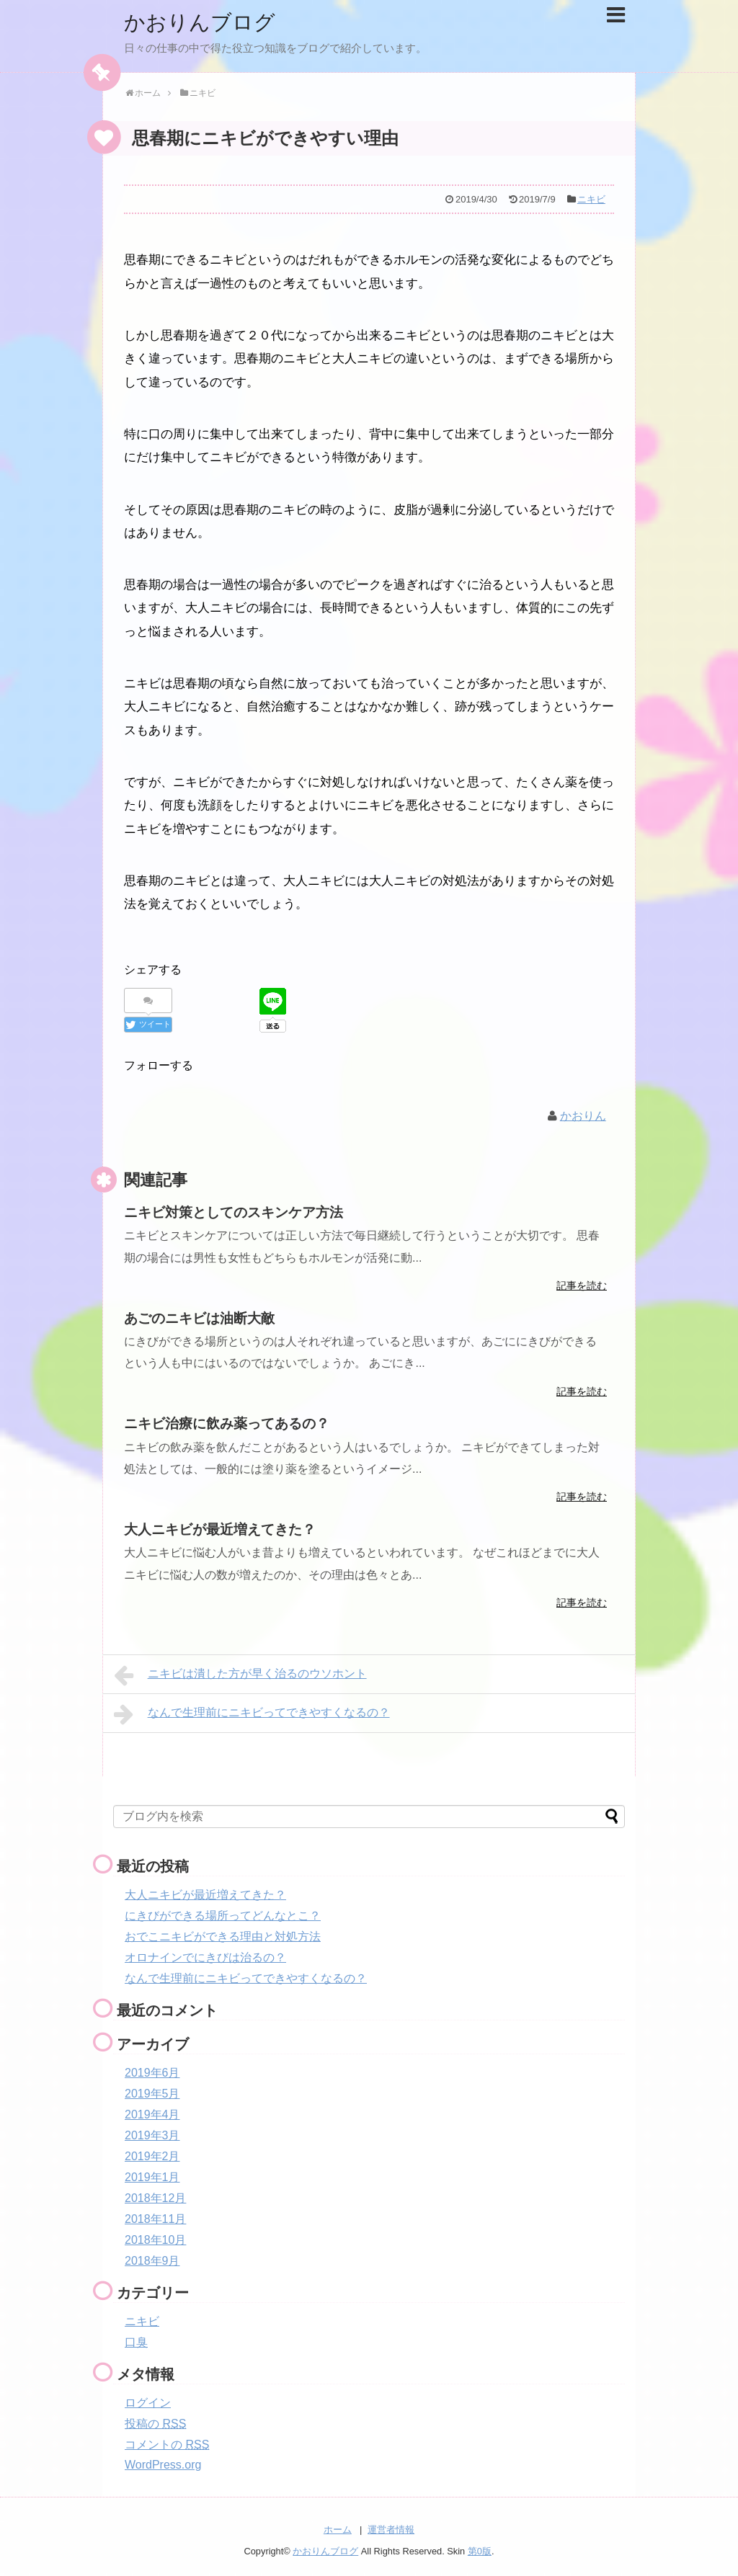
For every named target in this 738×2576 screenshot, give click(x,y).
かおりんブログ (202, 22)
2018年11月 (155, 2218)
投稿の (155, 2423)
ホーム (338, 2529)
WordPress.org (163, 2464)
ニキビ (591, 199)
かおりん (583, 1116)
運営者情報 (391, 2529)
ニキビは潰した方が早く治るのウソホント (240, 1674)
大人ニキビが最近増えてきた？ (205, 1894)
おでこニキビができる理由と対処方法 (223, 1936)
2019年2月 (152, 2155)
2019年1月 (152, 2176)
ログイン (148, 2402)
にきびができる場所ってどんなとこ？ (223, 1915)
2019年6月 (152, 2072)
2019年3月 (152, 2135)
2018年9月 (152, 2260)
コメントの (167, 2444)
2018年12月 (155, 2197)
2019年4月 (152, 2114)
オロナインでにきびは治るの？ (205, 1957)
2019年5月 (152, 2093)
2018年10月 (155, 2239)
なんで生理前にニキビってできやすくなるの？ (252, 1713)
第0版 (480, 2551)
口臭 (136, 2341)
